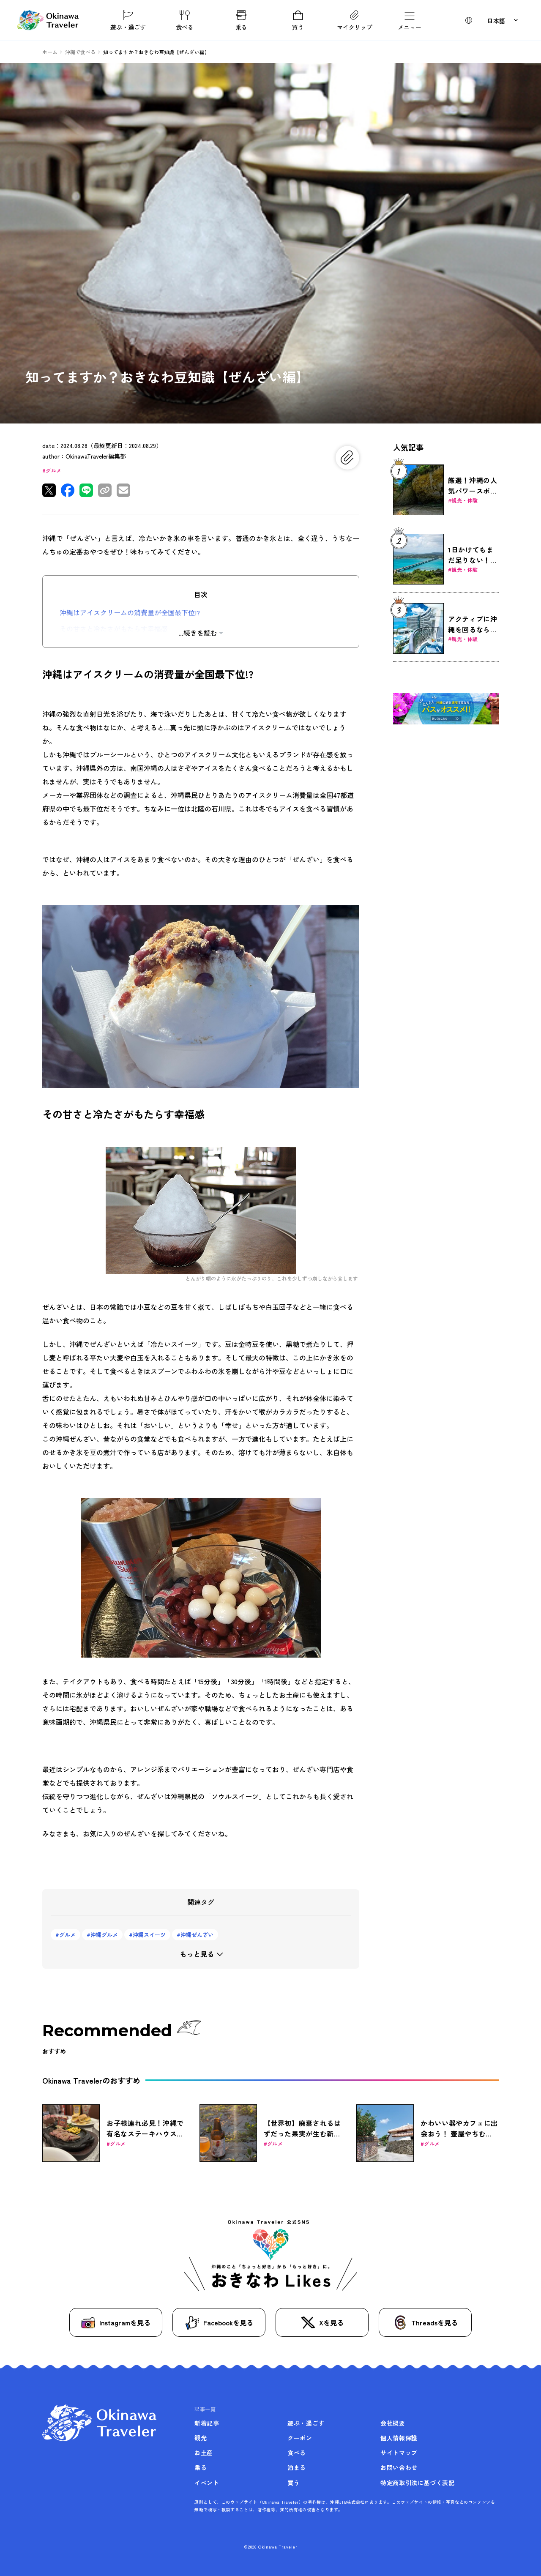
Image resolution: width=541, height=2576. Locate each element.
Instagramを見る (115, 2323)
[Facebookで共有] (67, 490)
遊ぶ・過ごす (128, 20)
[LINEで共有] (86, 490)
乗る (241, 20)
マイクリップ (354, 20)
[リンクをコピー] (105, 490)
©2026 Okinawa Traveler (271, 2546)
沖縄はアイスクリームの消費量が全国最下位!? (130, 612)
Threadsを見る (425, 2322)
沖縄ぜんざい (196, 1935)
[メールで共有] (123, 490)
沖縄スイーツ (149, 1935)
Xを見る (322, 2323)
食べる (185, 20)
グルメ (53, 470)
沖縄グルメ (104, 1935)
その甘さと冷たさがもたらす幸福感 (114, 628)
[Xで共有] (49, 490)
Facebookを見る (219, 2323)
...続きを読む (197, 633)
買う (298, 20)
